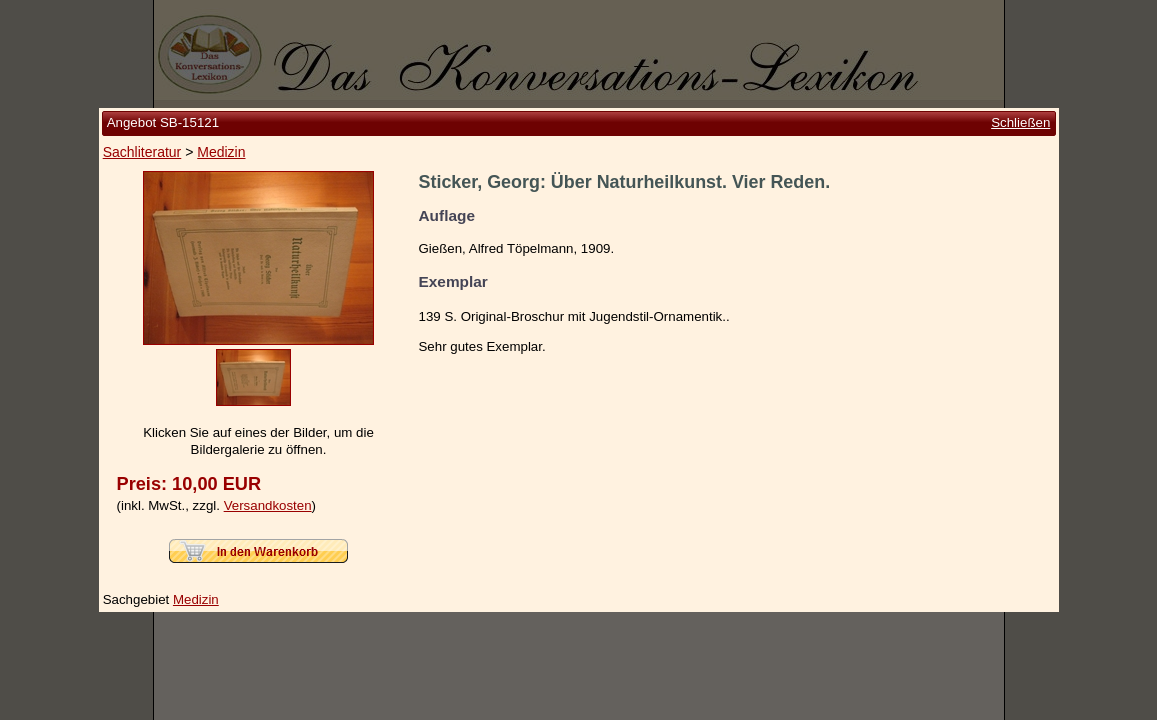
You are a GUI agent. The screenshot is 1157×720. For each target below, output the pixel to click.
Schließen (1020, 122)
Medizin (221, 152)
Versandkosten (268, 505)
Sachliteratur (142, 152)
